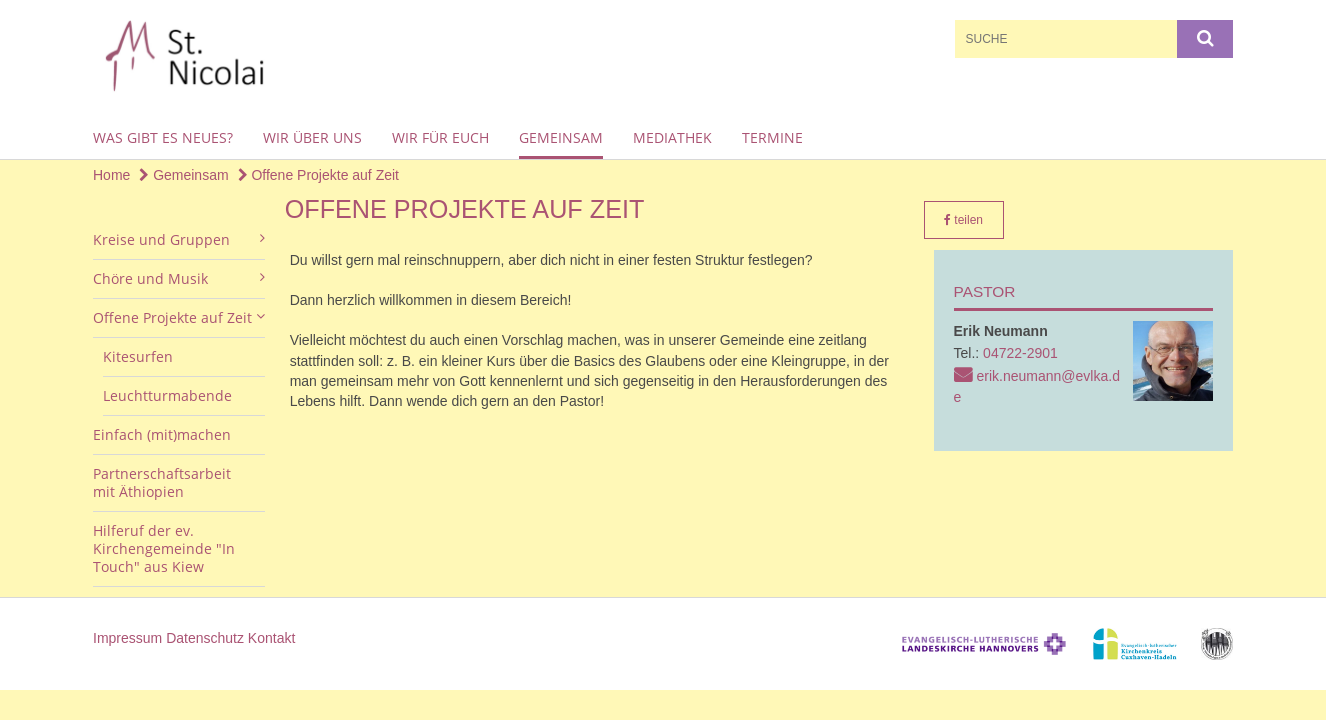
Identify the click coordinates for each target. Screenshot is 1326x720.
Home (111, 175)
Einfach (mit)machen (162, 434)
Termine (772, 137)
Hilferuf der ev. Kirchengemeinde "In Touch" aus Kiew (164, 548)
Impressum (127, 638)
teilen (963, 220)
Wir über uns (312, 137)
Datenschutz (205, 638)
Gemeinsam (561, 137)
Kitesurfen (138, 356)
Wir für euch (440, 137)
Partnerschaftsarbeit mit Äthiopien (162, 482)
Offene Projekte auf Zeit (319, 175)
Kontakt (271, 638)
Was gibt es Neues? (163, 137)
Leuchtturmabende (167, 395)
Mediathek (672, 137)
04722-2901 (1020, 353)
